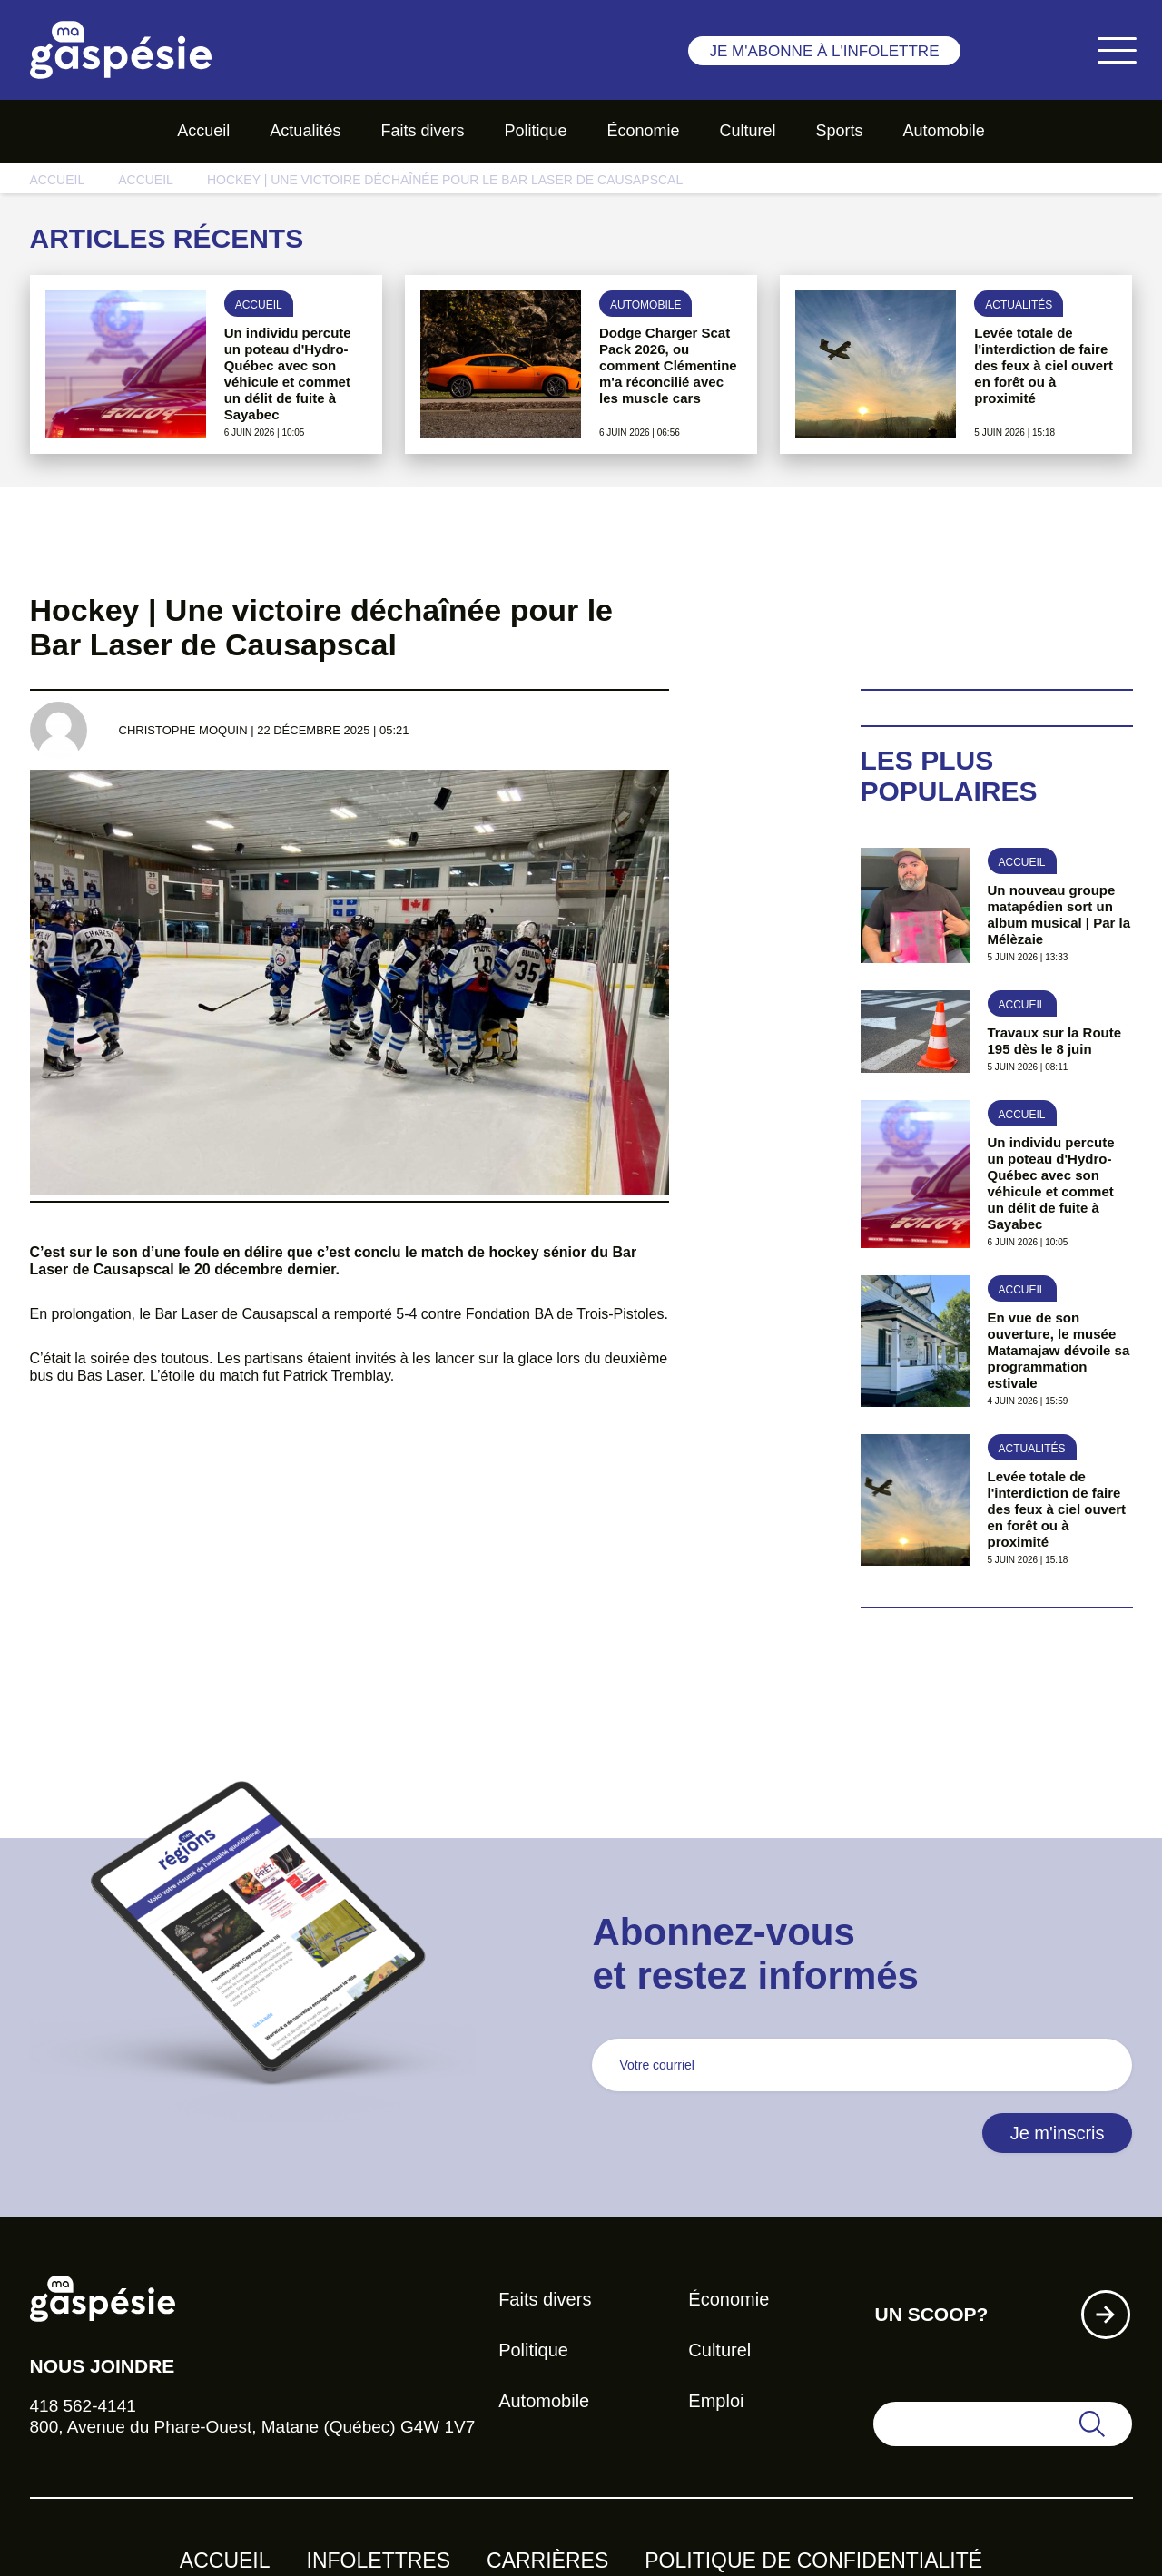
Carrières (547, 2560)
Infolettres (378, 2560)
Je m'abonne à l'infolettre (824, 51)
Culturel (748, 131)
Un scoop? (931, 2314)
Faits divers (422, 131)
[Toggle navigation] (1116, 50)
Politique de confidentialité (813, 2560)
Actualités (305, 131)
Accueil (203, 131)
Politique (535, 131)
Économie (642, 131)
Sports (839, 131)
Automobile (944, 131)
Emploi (715, 2401)
